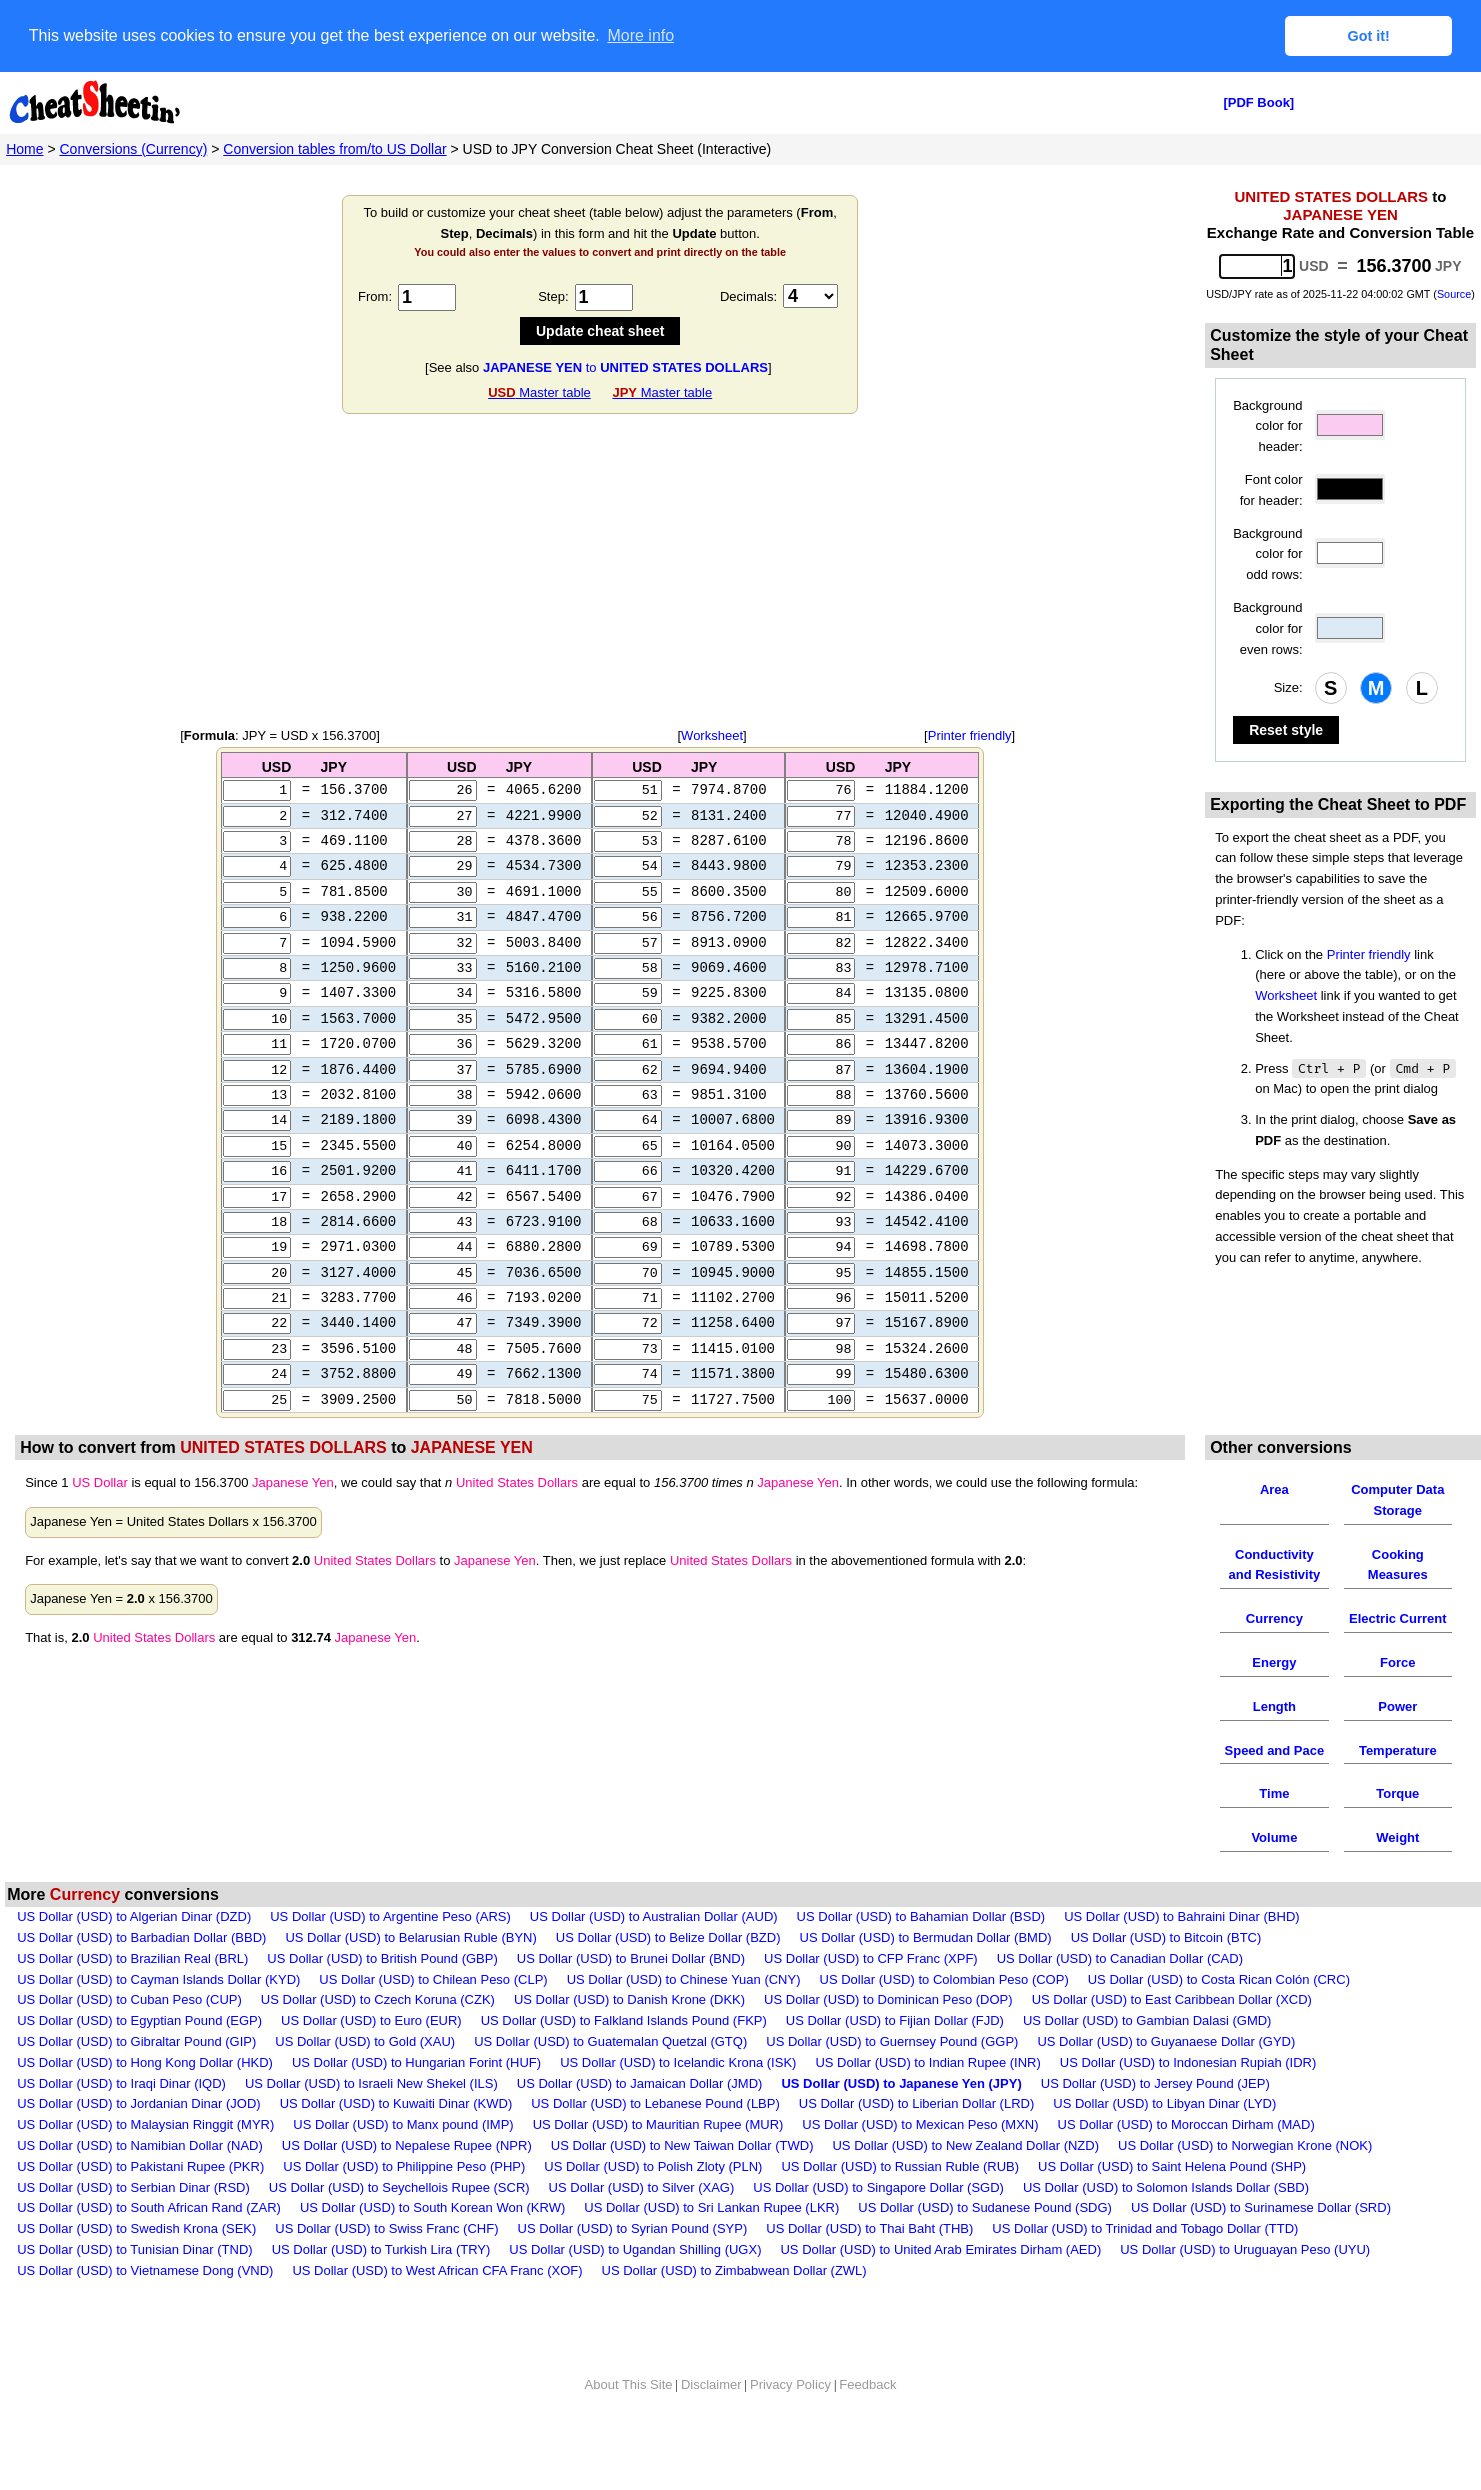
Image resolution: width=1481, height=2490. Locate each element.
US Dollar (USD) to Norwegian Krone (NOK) (1245, 2184)
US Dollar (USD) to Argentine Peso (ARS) (390, 1955)
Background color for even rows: (1267, 627)
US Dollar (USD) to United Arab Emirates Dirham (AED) (940, 2288)
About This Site (629, 2423)
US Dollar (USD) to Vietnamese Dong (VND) (145, 2309)
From (373, 295)
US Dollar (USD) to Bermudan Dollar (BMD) (926, 1976)
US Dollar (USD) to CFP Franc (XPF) (871, 1997)
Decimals (746, 295)
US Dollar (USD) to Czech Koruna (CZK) (378, 2039)
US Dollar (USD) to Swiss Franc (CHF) (386, 2267)
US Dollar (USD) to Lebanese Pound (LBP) (655, 2143)
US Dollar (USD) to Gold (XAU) (365, 2080)
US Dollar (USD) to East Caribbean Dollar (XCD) (1172, 2039)
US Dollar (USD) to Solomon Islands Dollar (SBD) (1166, 2226)
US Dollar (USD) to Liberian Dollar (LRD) (917, 2143)
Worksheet (712, 734)
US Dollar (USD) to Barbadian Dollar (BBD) (141, 1976)
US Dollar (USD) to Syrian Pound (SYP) (633, 2267)
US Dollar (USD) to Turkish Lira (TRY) (381, 2288)
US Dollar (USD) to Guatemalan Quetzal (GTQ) (610, 2080)
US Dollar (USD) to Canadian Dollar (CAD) (1120, 1997)
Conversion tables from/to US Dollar (334, 148)
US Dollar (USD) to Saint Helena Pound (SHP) (1172, 2205)
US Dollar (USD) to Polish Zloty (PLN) (653, 2205)
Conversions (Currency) (134, 148)
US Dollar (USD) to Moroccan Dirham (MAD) (1186, 2163)
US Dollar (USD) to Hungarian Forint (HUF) (416, 2101)
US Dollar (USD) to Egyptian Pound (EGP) (139, 2059)
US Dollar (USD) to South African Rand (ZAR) (149, 2247)
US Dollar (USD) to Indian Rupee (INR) (927, 2101)
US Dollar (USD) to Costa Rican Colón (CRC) (1219, 2018)
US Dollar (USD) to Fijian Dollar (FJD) (895, 2059)
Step (551, 295)
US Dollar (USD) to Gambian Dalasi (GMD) (1147, 2059)
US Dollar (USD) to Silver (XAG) (642, 2226)
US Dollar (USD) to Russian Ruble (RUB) (900, 2205)
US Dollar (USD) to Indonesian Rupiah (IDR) (1188, 2101)
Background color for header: (1267, 425)
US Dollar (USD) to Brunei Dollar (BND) (631, 1997)
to (625, 366)
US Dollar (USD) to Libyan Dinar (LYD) (1164, 2143)
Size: (1288, 686)
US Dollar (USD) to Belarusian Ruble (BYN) (410, 1976)
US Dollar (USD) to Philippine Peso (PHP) (404, 2205)
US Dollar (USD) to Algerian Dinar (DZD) (134, 1955)
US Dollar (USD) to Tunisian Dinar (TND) (135, 2288)
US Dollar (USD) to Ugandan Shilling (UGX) (635, 2288)
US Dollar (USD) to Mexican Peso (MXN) (920, 2163)
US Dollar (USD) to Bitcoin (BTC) (1166, 1976)
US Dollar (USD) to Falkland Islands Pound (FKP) (624, 2059)
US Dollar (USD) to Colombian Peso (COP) (944, 2018)
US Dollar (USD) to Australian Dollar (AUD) (654, 1955)
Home (24, 148)
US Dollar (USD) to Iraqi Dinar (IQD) (121, 2122)
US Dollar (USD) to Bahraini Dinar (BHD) (1182, 1955)
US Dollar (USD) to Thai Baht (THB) (869, 2267)
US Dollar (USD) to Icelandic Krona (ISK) (678, 2101)
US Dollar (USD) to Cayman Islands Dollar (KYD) (158, 2018)
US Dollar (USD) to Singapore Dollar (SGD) (878, 2226)
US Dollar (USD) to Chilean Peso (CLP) (433, 2018)
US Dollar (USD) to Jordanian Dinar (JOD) (138, 2143)
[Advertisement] (600, 570)
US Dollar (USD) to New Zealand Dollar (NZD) (965, 2184)
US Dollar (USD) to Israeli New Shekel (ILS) (371, 2122)
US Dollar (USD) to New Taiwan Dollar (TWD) (682, 2184)
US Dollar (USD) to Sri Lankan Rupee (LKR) (711, 2247)
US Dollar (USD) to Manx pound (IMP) (403, 2163)
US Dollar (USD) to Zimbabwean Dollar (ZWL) (734, 2309)
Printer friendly (970, 734)
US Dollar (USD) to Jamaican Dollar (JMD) (640, 2122)
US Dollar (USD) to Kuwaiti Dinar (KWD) (396, 2143)
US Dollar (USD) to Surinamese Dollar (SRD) (1261, 2247)
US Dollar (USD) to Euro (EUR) (371, 2059)
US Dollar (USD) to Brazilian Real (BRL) (132, 1997)
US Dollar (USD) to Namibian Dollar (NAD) (140, 2184)
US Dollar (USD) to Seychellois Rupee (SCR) (399, 2226)
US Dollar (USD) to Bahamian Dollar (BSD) (921, 1955)
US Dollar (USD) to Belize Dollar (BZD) (668, 1976)
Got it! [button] (1369, 36)
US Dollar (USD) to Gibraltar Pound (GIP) (136, 2080)
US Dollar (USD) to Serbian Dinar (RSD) (133, 2226)
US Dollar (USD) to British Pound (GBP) (382, 1997)
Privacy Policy (790, 2423)
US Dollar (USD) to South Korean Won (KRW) (432, 2247)
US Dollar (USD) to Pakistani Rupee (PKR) (140, 2205)
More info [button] (640, 35)
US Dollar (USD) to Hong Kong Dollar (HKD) (145, 2101)
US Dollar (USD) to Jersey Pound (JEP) (1155, 2122)
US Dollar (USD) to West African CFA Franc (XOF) (437, 2309)
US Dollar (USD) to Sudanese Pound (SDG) (985, 2247)
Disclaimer (711, 2423)
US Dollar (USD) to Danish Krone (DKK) (629, 2039)
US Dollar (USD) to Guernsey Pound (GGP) (892, 2080)
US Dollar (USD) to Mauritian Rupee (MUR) (658, 2163)
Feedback (867, 2423)
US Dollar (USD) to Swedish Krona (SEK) (136, 2267)
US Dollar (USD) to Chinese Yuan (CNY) (684, 2018)
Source (1454, 293)
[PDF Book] (1258, 101)
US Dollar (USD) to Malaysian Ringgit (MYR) (145, 2163)
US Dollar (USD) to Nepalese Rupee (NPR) (407, 2184)
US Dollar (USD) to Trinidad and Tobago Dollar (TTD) (1145, 2267)
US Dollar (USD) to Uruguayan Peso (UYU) (1245, 2288)
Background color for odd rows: (1267, 553)
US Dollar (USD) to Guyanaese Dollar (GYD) (1166, 2080)
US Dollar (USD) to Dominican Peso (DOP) (888, 2039)
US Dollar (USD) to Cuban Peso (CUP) (129, 2039)
